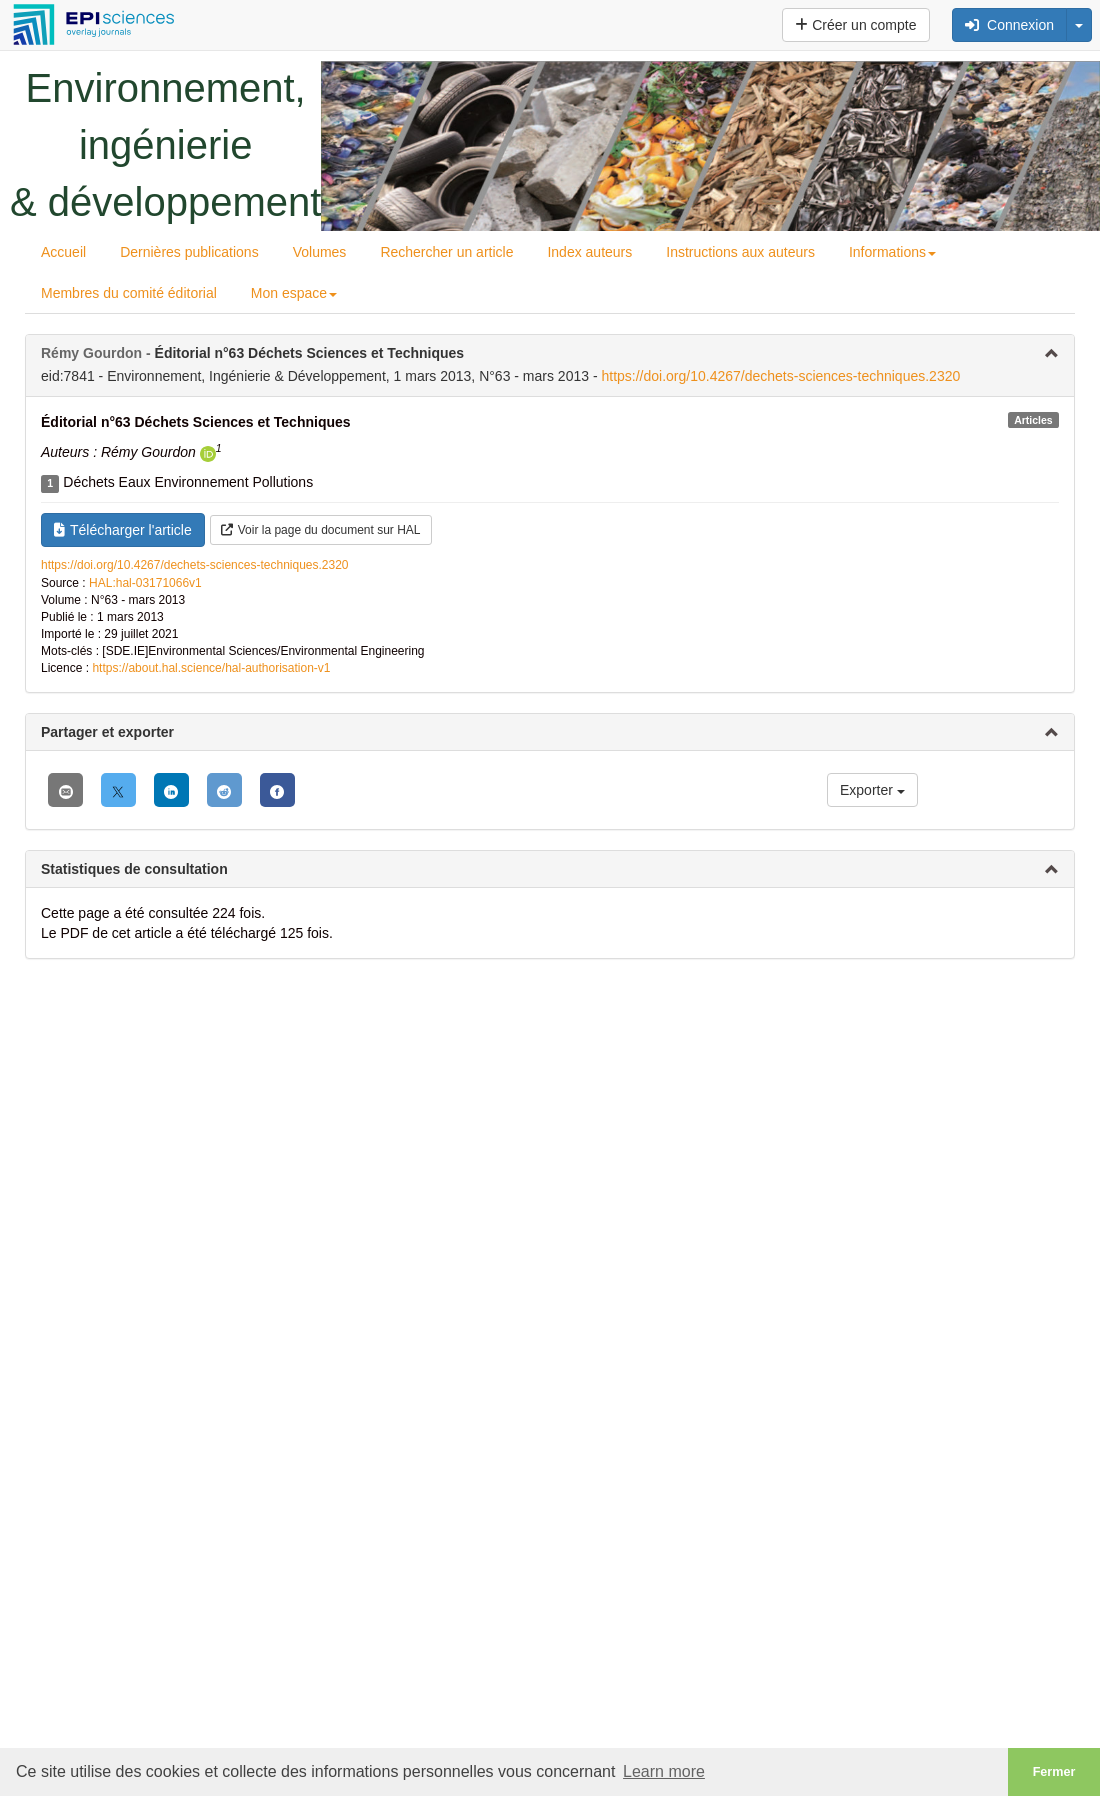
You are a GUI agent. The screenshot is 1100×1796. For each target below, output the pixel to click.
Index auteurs (589, 252)
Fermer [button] (1054, 1772)
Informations (892, 252)
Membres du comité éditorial (129, 293)
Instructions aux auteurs (740, 252)
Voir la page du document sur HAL (321, 530)
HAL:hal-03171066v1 (145, 583)
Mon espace (294, 293)
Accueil (63, 252)
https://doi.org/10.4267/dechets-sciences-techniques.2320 (780, 376)
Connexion (1009, 25)
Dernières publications (189, 252)
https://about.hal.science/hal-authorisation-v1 (211, 668)
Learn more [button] (664, 1771)
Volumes (320, 252)
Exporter (872, 790)
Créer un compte (855, 25)
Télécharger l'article (123, 530)
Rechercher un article (446, 252)
